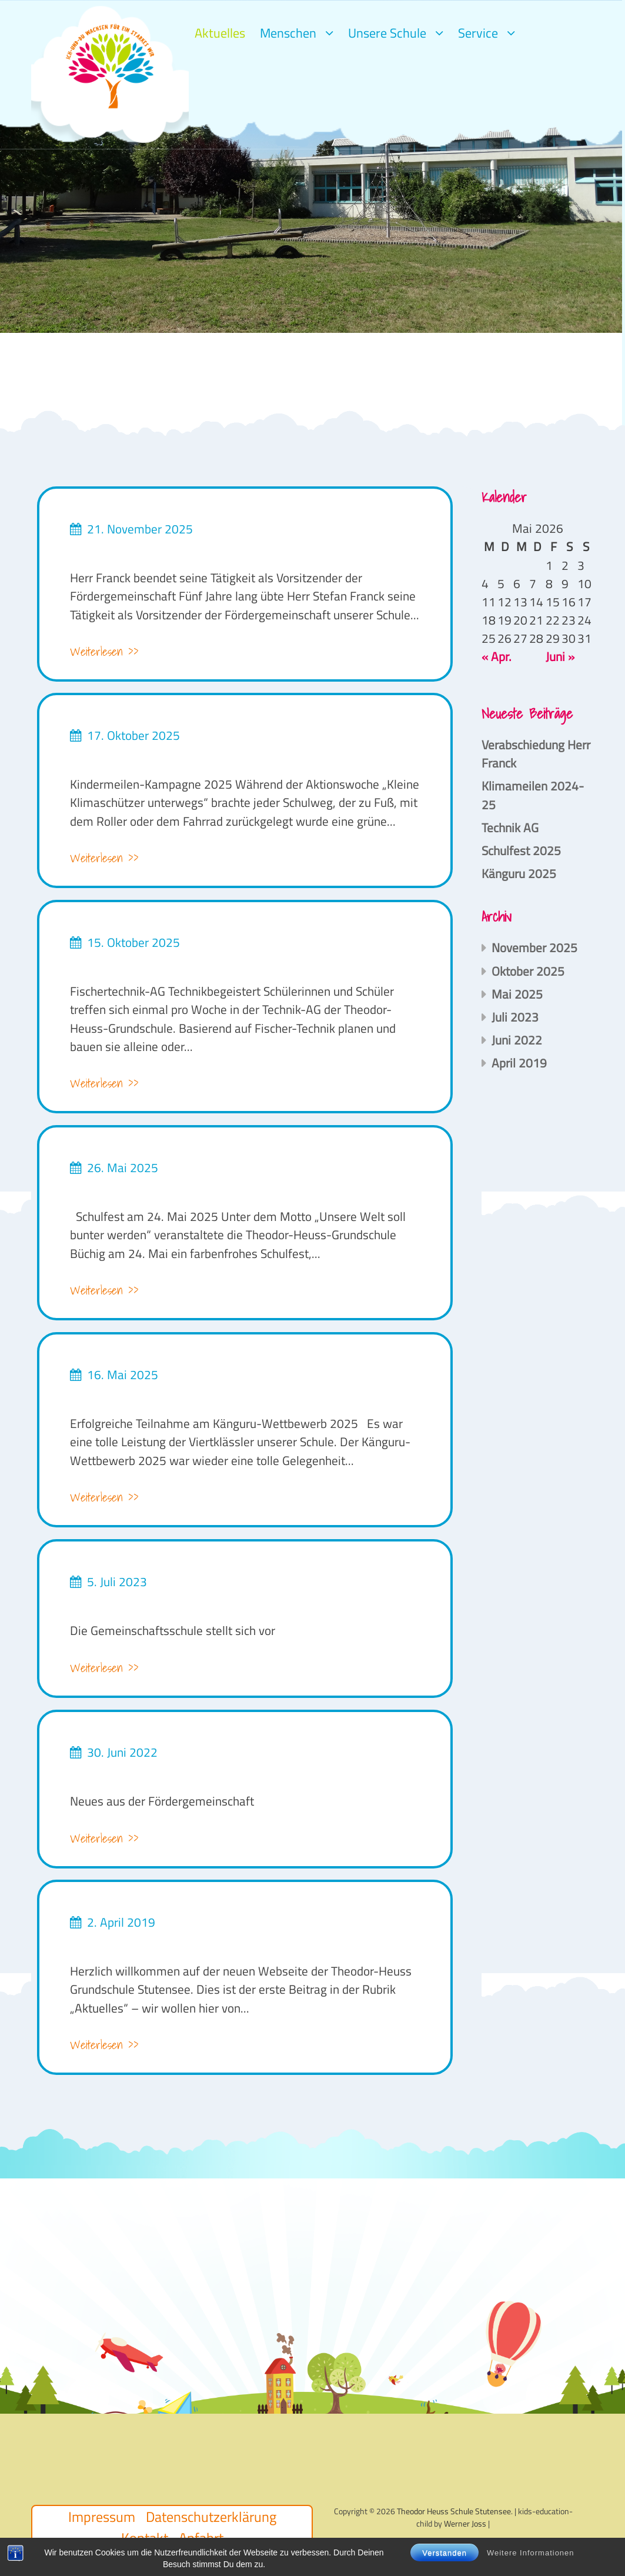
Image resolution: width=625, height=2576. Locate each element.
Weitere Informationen (530, 2568)
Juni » (560, 656)
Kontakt (144, 2537)
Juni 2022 (517, 1039)
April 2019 (519, 1062)
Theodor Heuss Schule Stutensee (454, 2511)
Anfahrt (201, 2537)
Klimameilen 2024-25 (533, 794)
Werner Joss (465, 2523)
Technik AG (510, 827)
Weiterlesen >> (104, 651)
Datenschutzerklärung (211, 2516)
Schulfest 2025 (521, 850)
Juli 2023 (515, 1016)
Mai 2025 (517, 994)
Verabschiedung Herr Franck (536, 753)
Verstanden (444, 2568)
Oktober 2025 (528, 971)
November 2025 (534, 947)
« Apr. (497, 656)
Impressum (101, 2516)
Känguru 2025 (519, 873)
